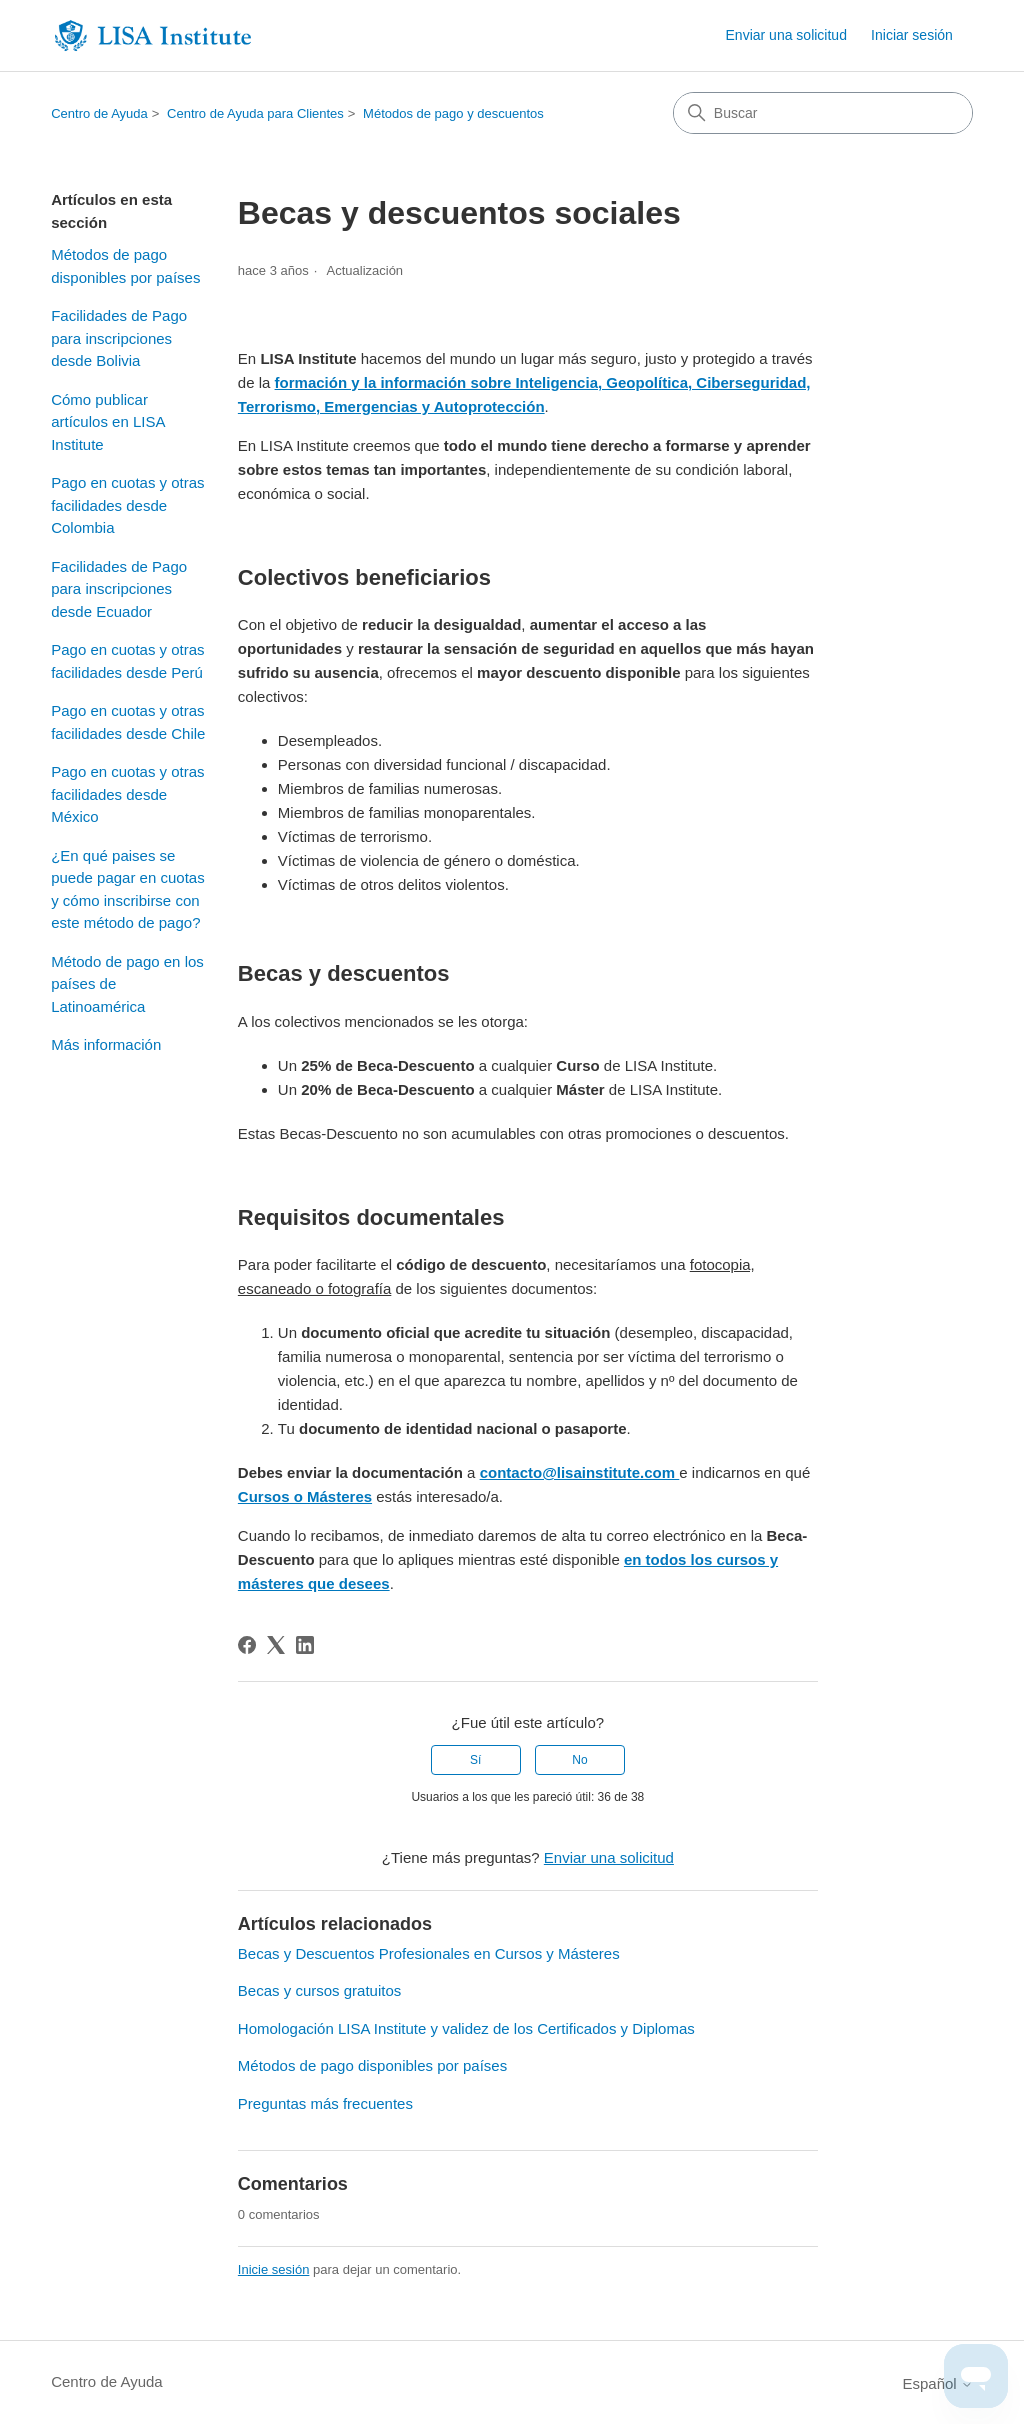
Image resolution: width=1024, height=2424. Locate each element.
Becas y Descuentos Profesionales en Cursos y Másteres (429, 1953)
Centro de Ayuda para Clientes (255, 113)
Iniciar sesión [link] (912, 35)
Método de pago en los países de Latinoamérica (127, 984)
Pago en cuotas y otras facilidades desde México (127, 794)
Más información (106, 1044)
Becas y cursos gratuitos (319, 1990)
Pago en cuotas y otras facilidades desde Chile (128, 722)
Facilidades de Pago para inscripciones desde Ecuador (119, 589)
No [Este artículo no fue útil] (579, 1760)
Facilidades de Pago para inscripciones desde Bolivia (119, 338)
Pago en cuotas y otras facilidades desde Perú (127, 661)
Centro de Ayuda (99, 113)
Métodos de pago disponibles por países (125, 266)
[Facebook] (247, 1645)
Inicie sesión (274, 2269)
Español (937, 2383)
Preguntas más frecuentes (325, 2103)
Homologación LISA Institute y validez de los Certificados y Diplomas (466, 2028)
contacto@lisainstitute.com (580, 1472)
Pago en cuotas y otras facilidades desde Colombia (127, 505)
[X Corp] (276, 1645)
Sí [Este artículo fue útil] (475, 1760)
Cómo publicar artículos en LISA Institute (107, 422)
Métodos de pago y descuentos (453, 113)
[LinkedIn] (305, 1645)
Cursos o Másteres (305, 1496)
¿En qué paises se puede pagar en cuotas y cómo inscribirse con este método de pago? (127, 889)
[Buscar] (823, 113)
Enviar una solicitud (786, 35)
